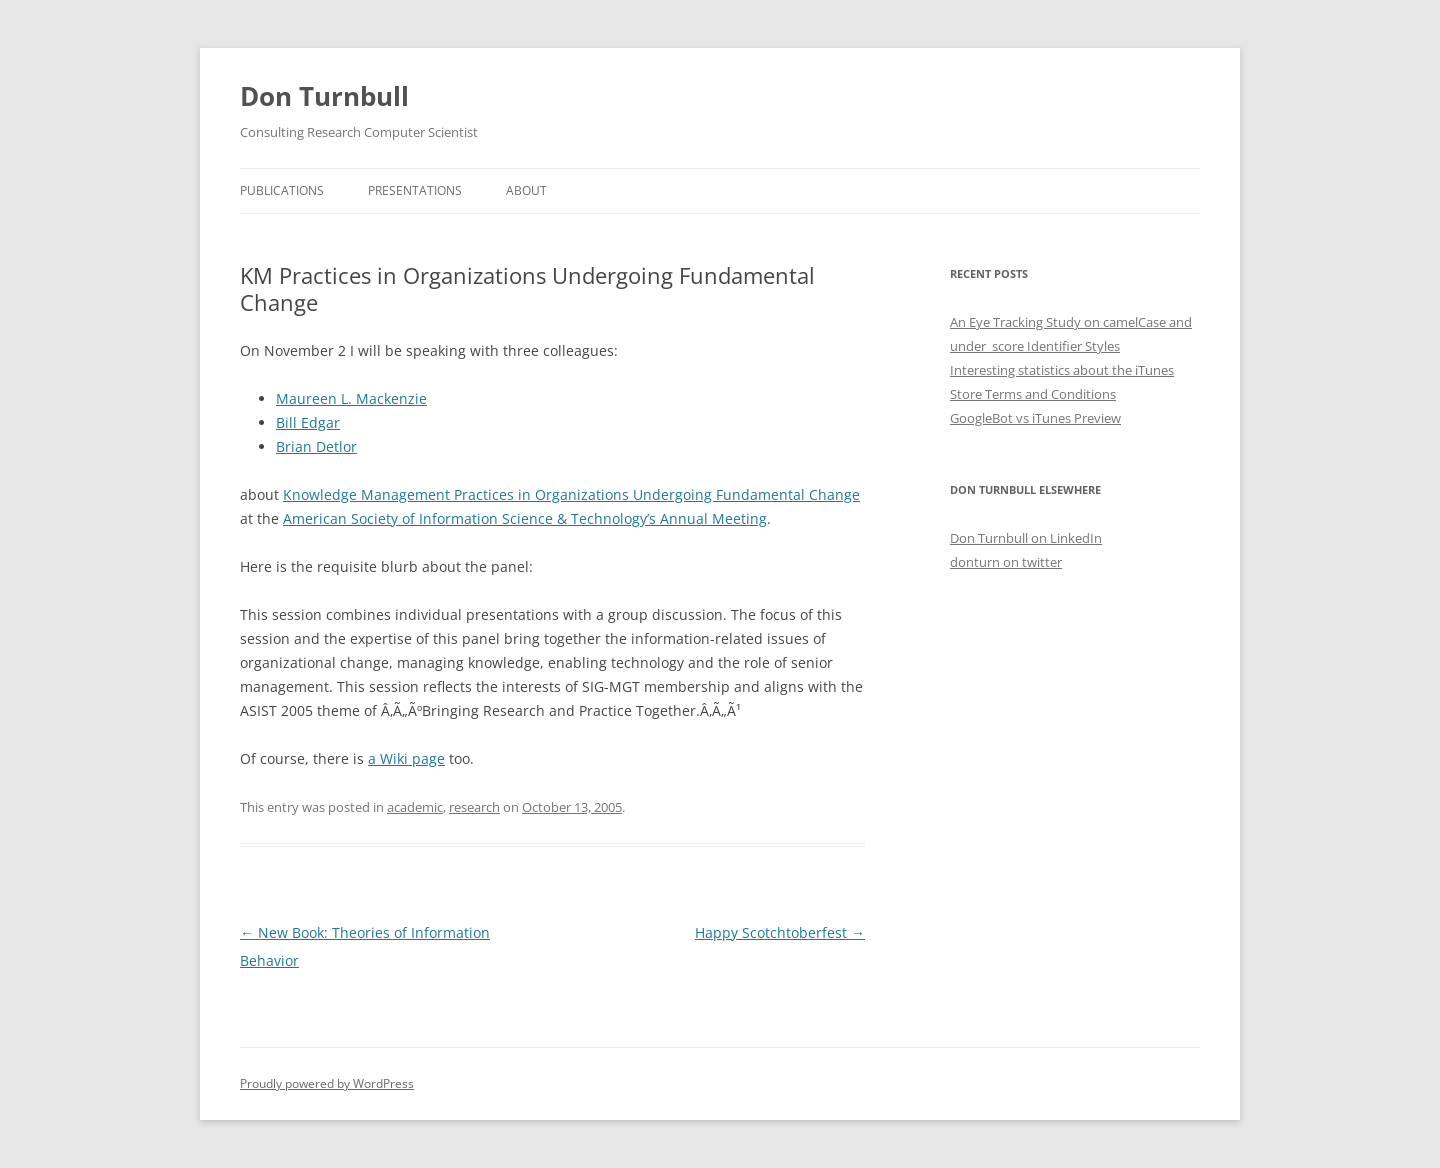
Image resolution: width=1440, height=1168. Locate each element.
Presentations (415, 190)
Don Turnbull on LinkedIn (1026, 538)
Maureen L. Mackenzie (351, 398)
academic (415, 807)
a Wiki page (406, 758)
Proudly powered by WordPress (327, 1083)
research (474, 807)
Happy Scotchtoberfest (780, 932)
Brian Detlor (316, 446)
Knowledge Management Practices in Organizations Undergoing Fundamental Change (571, 494)
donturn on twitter (1006, 562)
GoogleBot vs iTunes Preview (1035, 418)
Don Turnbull (324, 96)
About (526, 190)
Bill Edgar (308, 422)
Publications (282, 190)
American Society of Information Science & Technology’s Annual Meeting (525, 518)
